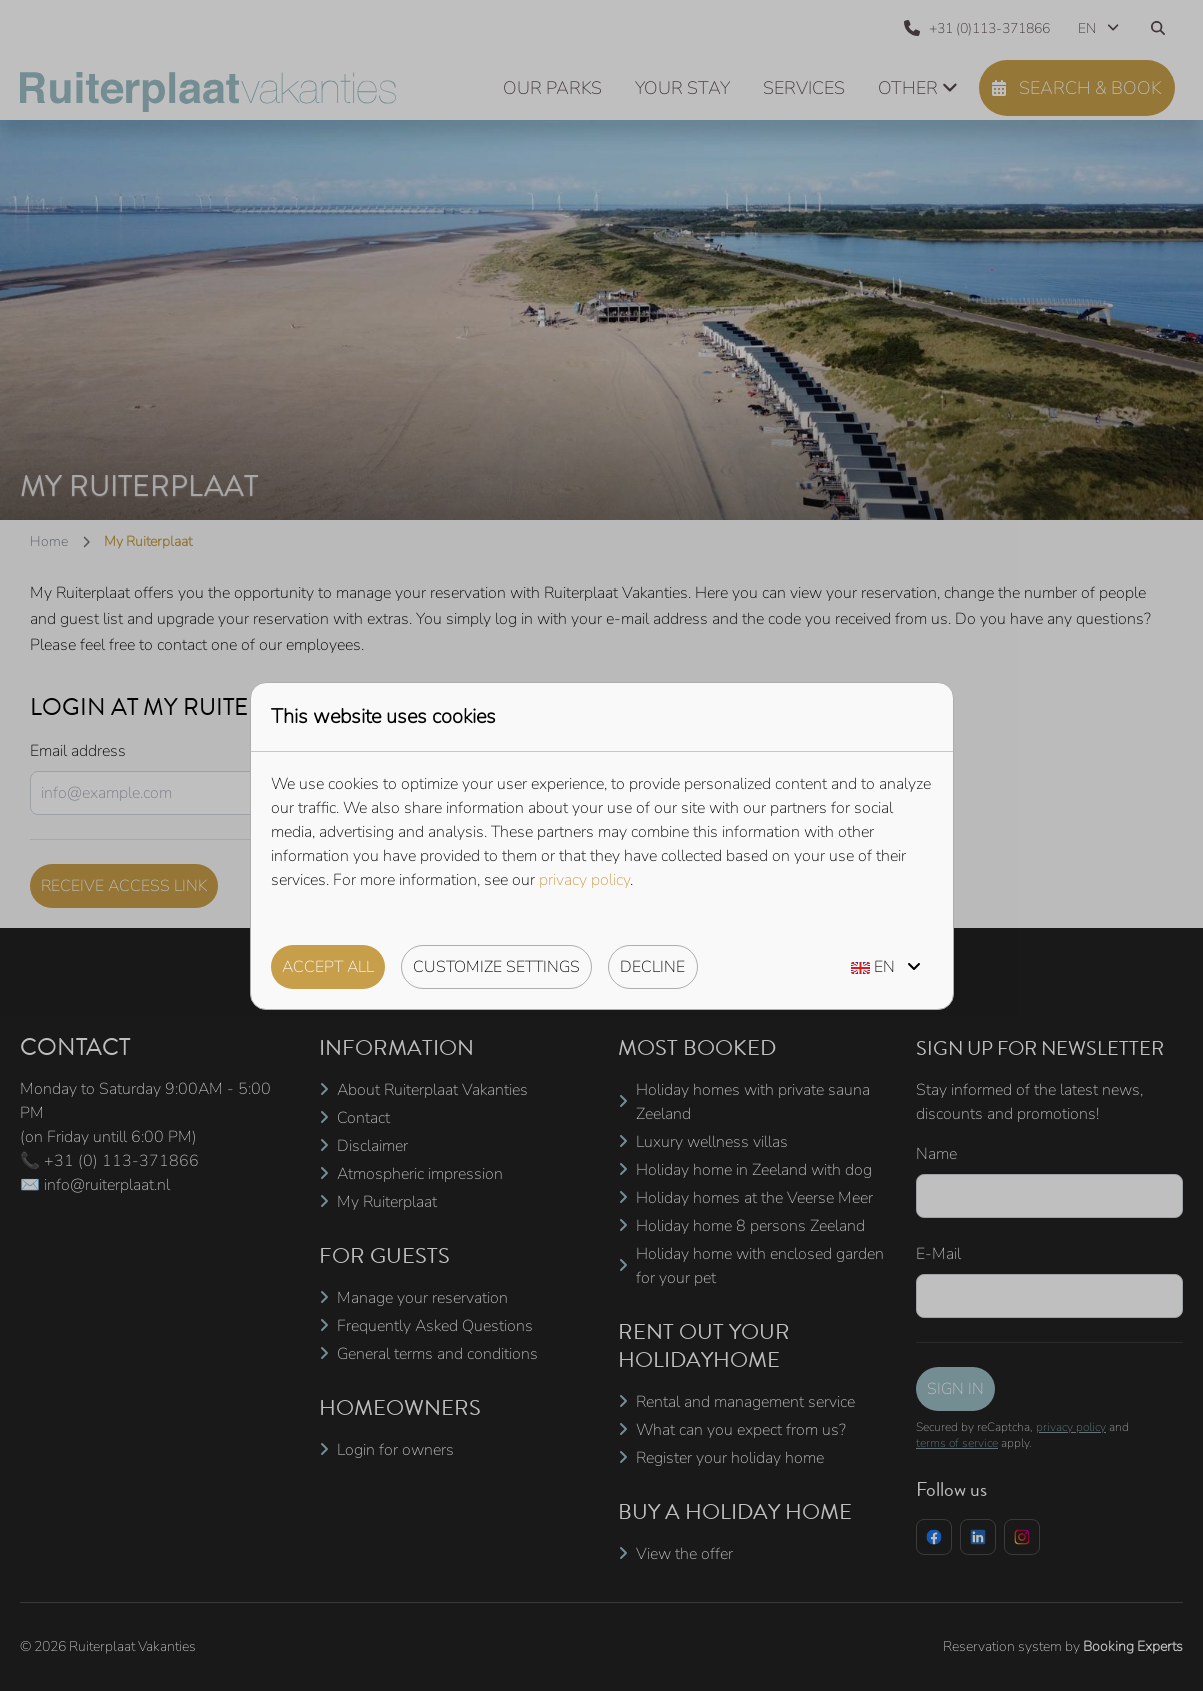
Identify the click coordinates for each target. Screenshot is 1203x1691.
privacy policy (584, 880)
